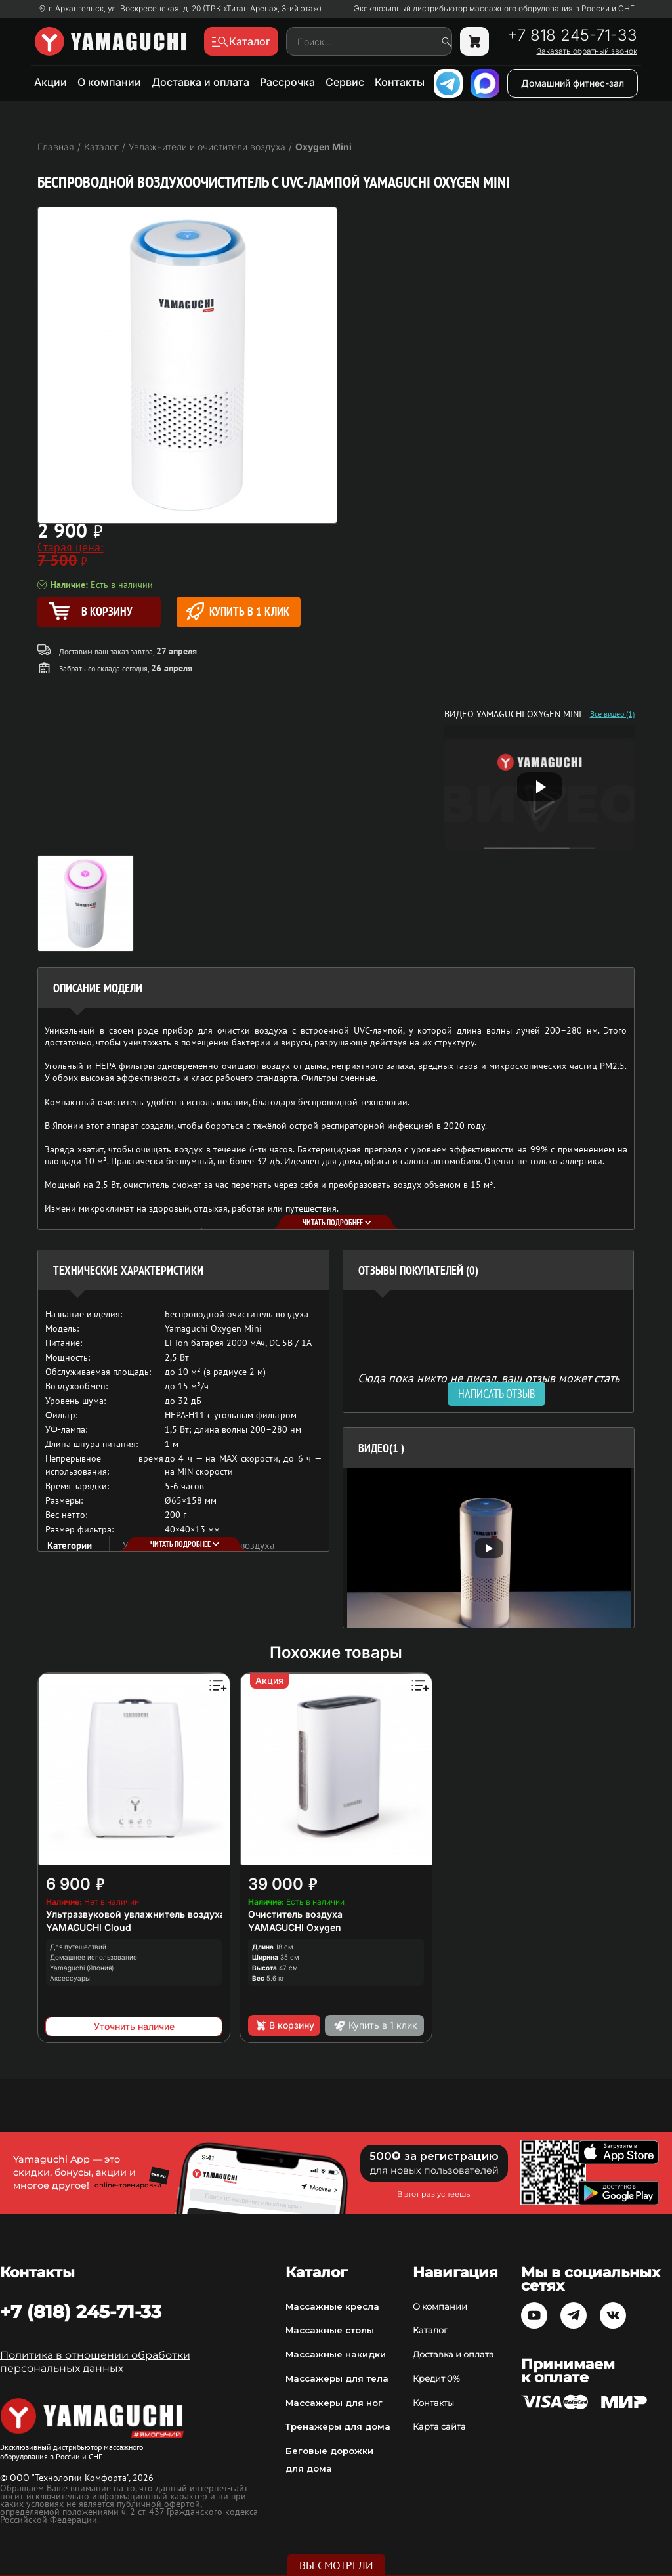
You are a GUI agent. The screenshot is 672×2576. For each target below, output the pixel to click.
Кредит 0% (436, 2378)
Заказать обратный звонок (587, 51)
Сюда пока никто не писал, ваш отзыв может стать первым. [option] (489, 1383)
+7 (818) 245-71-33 (80, 2311)
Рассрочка (287, 82)
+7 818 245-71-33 (572, 35)
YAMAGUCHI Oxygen (294, 1927)
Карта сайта (439, 2426)
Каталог (430, 2330)
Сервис (345, 82)
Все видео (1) (612, 714)
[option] (488, 1548)
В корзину (284, 2025)
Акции (50, 82)
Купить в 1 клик (237, 611)
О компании (109, 82)
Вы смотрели (336, 2565)
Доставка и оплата (200, 82)
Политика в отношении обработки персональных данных (95, 2362)
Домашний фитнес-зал (572, 83)
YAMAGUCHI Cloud (88, 1927)
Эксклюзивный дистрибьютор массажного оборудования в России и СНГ (494, 8)
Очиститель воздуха (295, 1914)
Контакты (400, 82)
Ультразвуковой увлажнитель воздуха (135, 1914)
